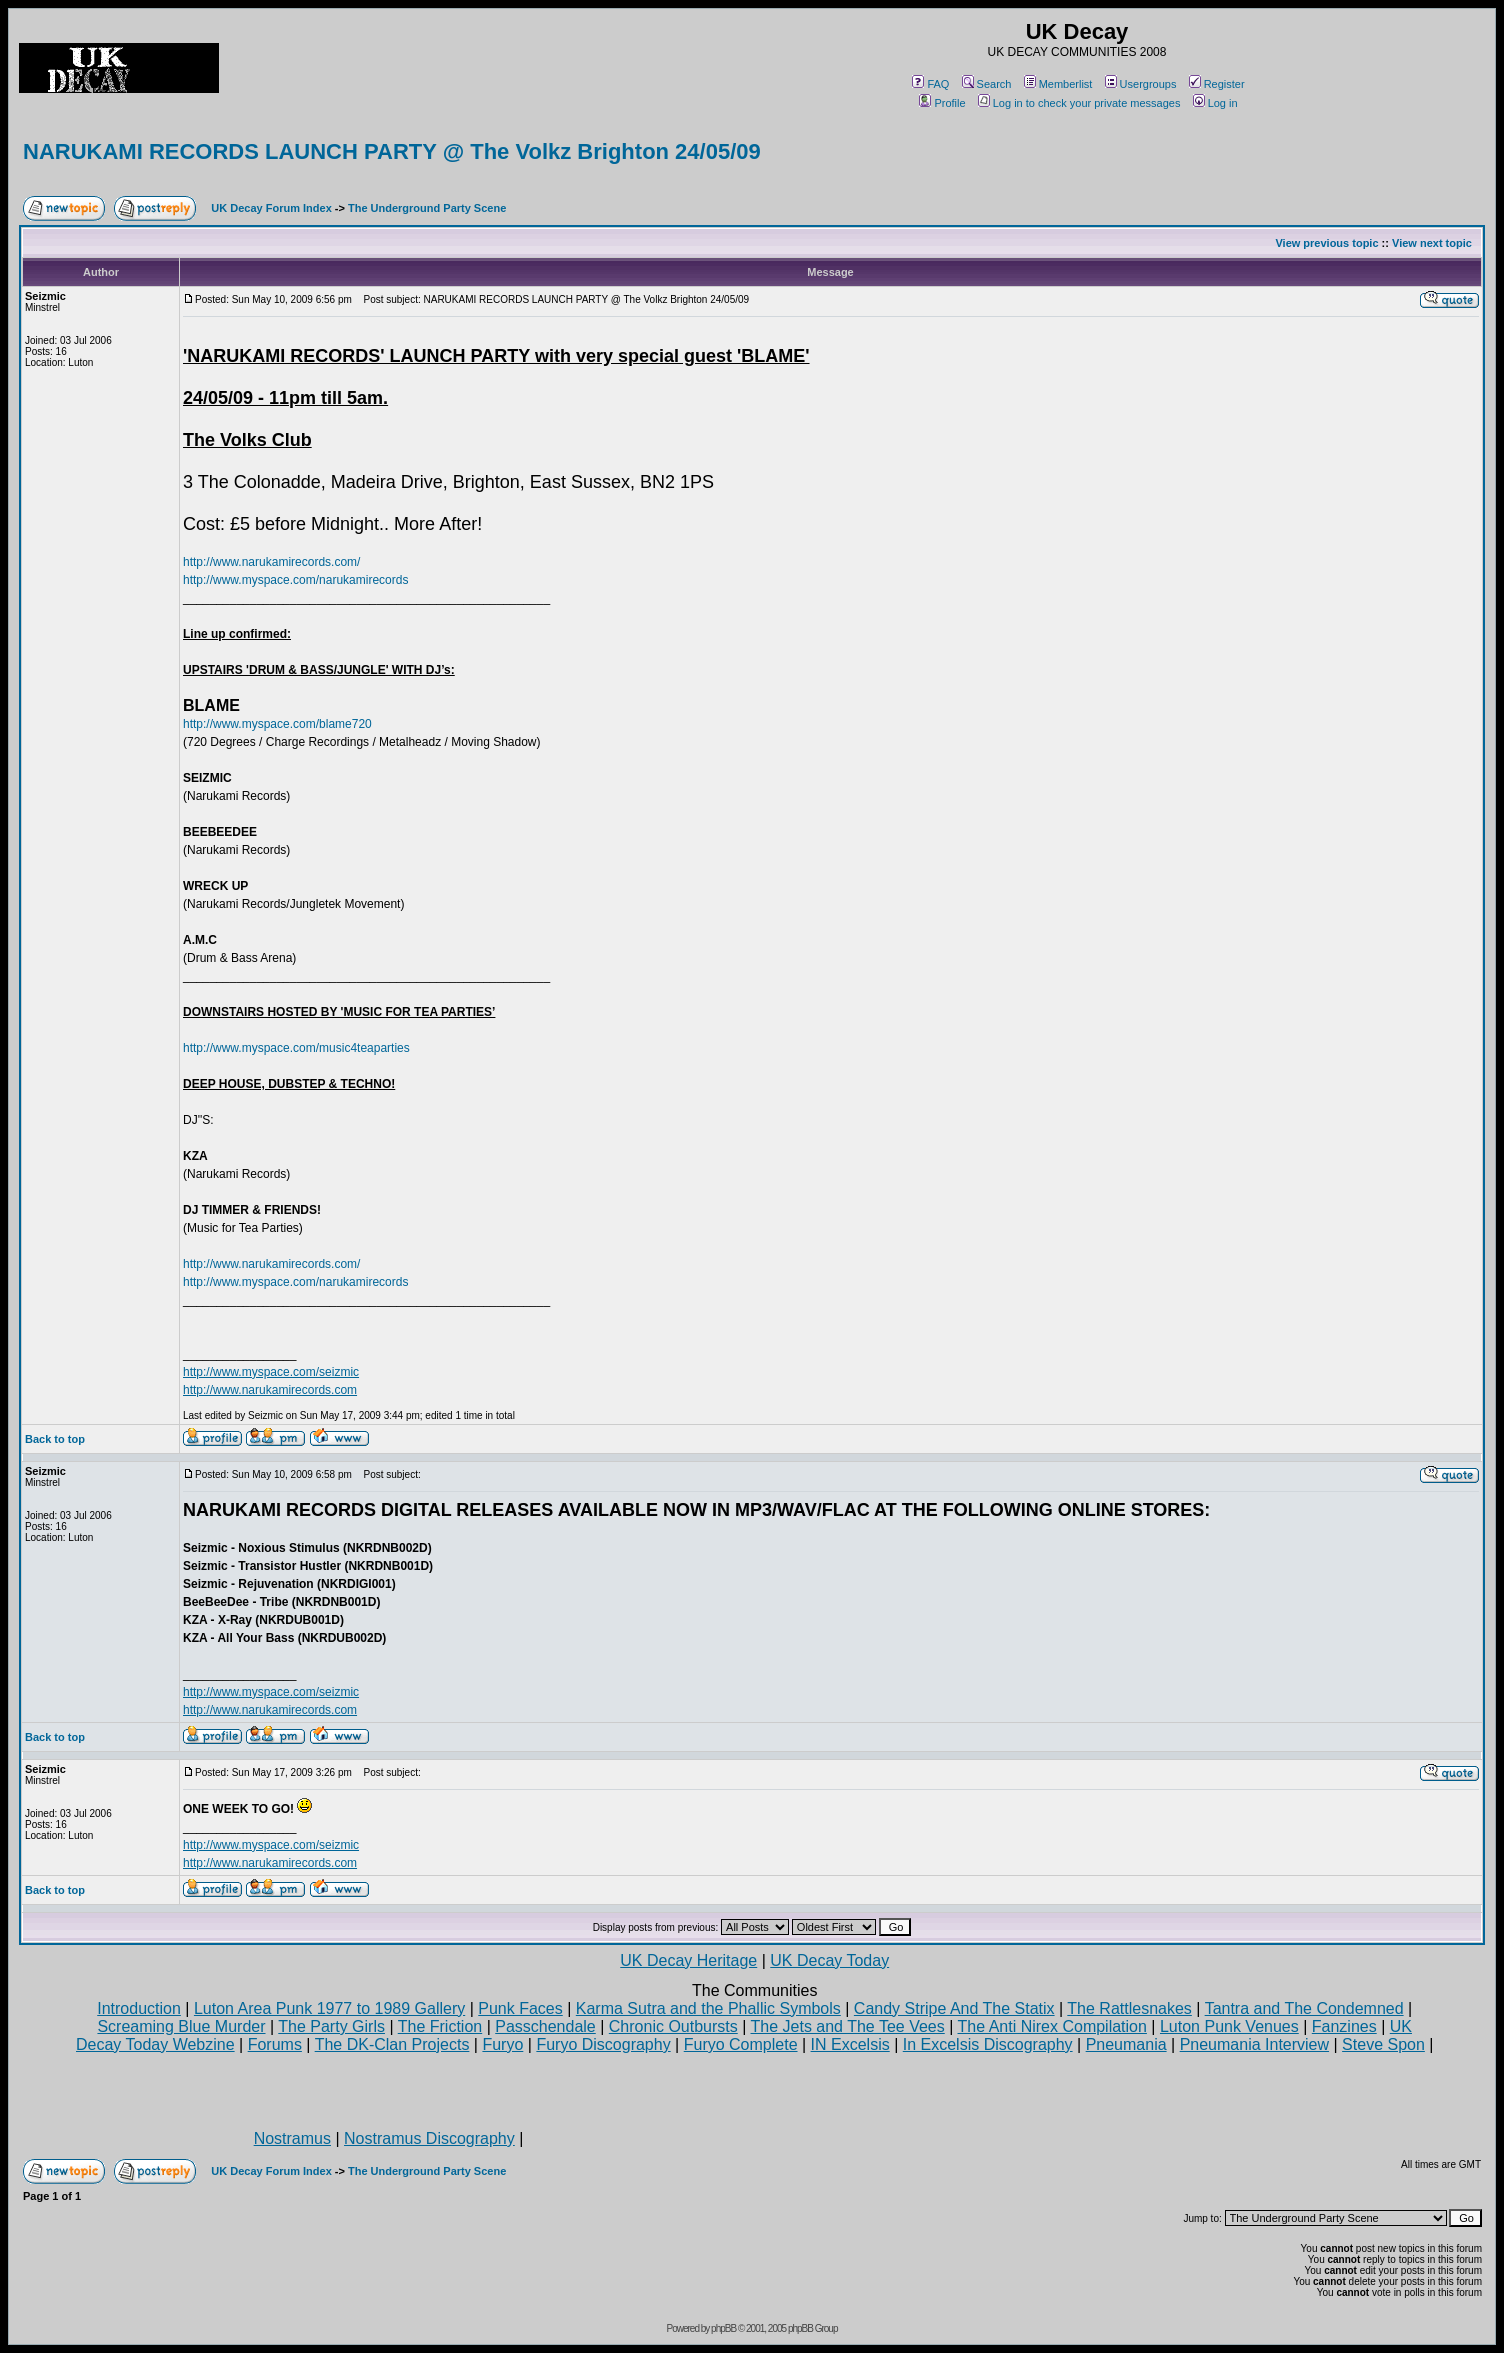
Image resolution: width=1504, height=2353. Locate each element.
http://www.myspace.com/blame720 (277, 724)
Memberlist (1058, 84)
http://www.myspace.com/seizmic (271, 1372)
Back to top (55, 1439)
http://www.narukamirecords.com (270, 1390)
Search (987, 84)
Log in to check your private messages (1079, 103)
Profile (942, 103)
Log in (1215, 103)
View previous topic (1326, 243)
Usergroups (1141, 84)
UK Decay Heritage (688, 1960)
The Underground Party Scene (427, 208)
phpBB (723, 2328)
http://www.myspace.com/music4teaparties (296, 1048)
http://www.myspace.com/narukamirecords (295, 580)
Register (1217, 84)
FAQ (930, 84)
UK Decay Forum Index (271, 208)
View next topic (1432, 243)
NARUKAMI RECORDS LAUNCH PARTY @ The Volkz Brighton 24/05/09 (392, 151)
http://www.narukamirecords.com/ (271, 562)
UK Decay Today (829, 1960)
